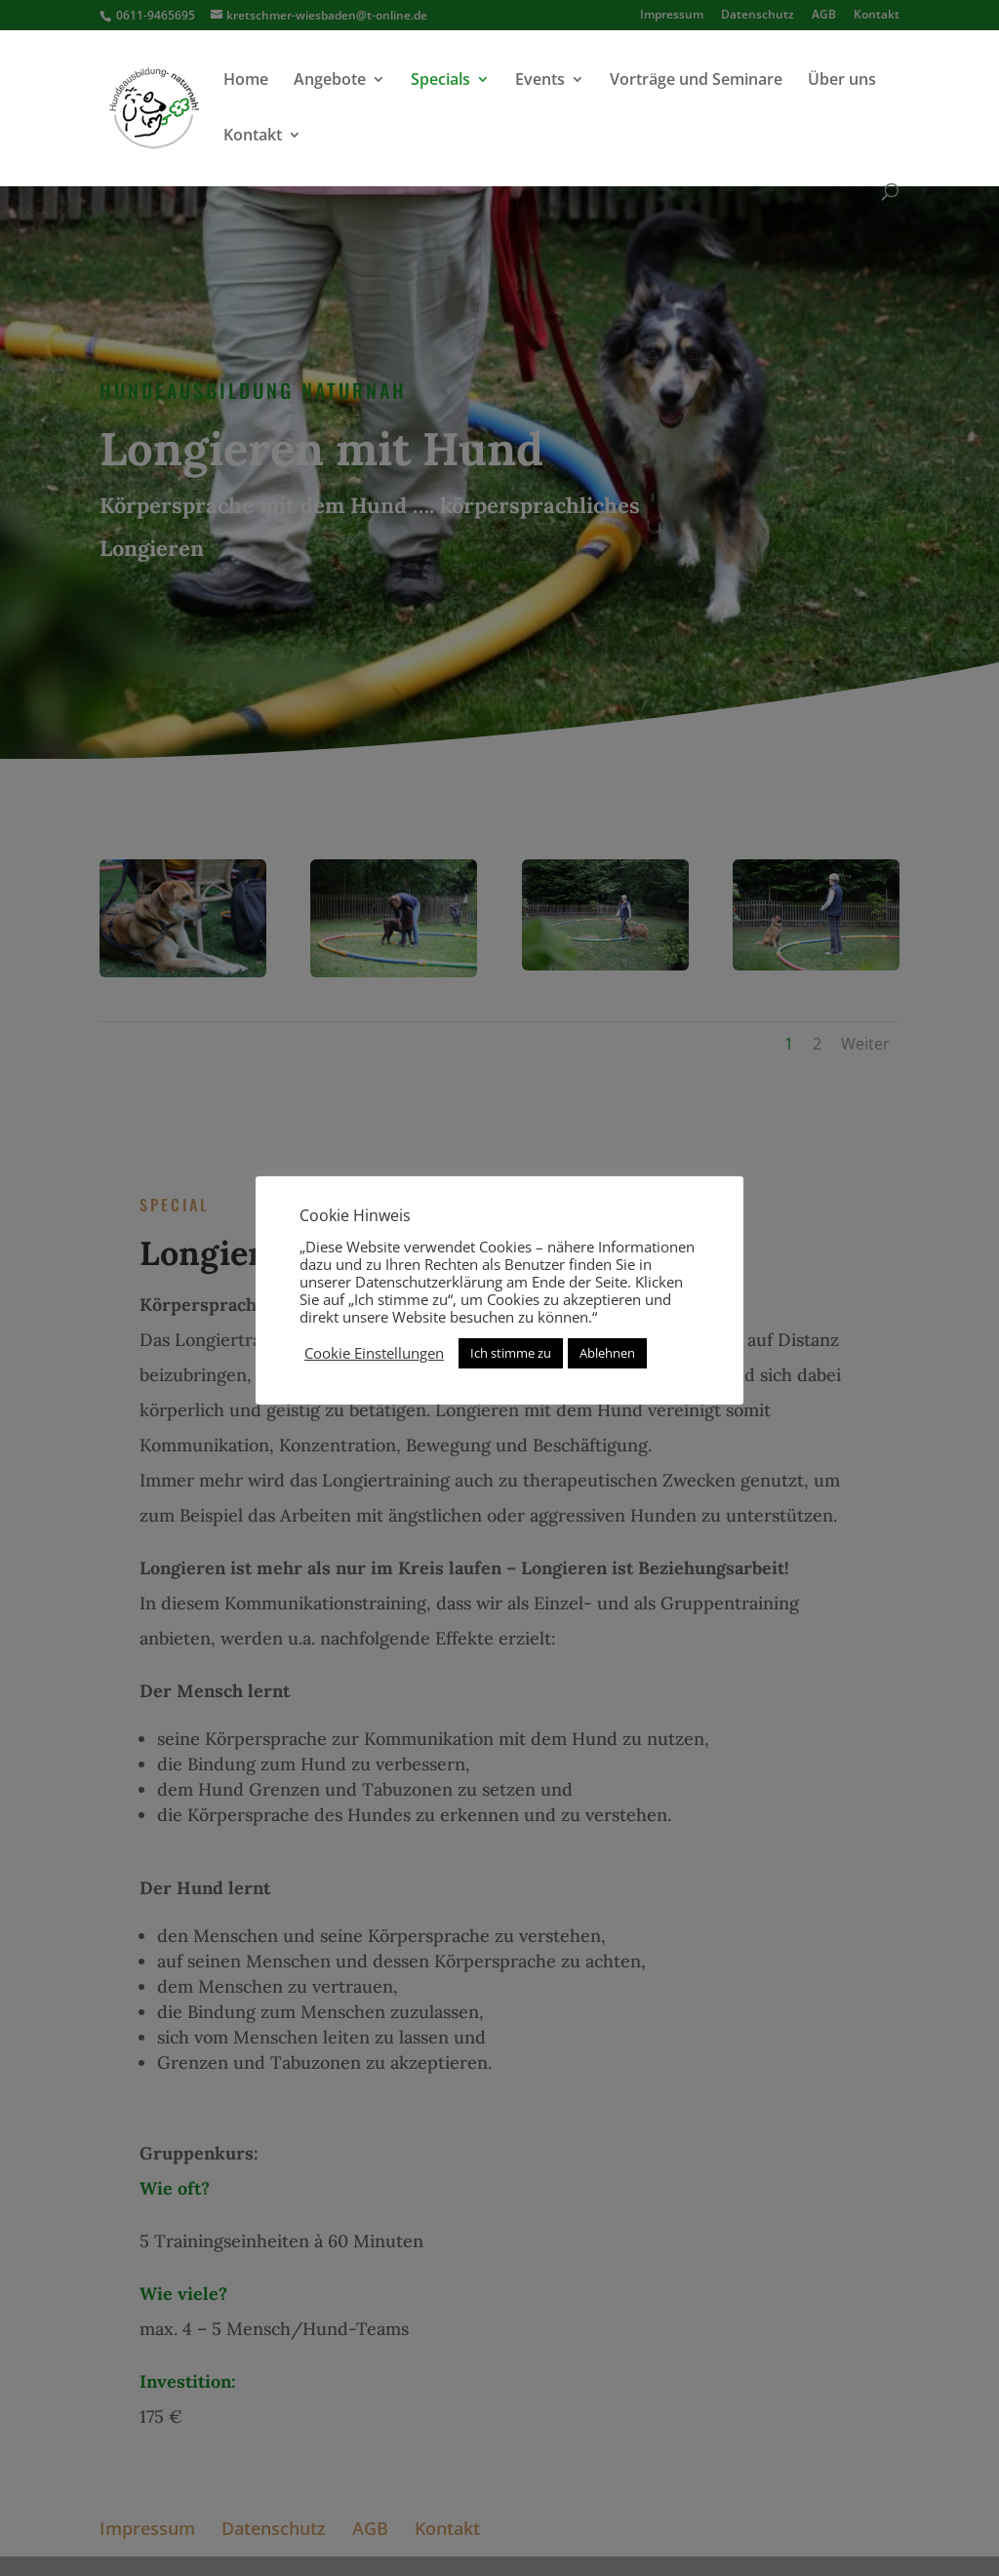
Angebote (330, 81)
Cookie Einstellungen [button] (374, 1353)
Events (540, 81)
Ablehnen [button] (607, 1353)
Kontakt (252, 136)
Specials (440, 81)
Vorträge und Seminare (696, 81)
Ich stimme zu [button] (510, 1353)
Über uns (842, 81)
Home (245, 81)
